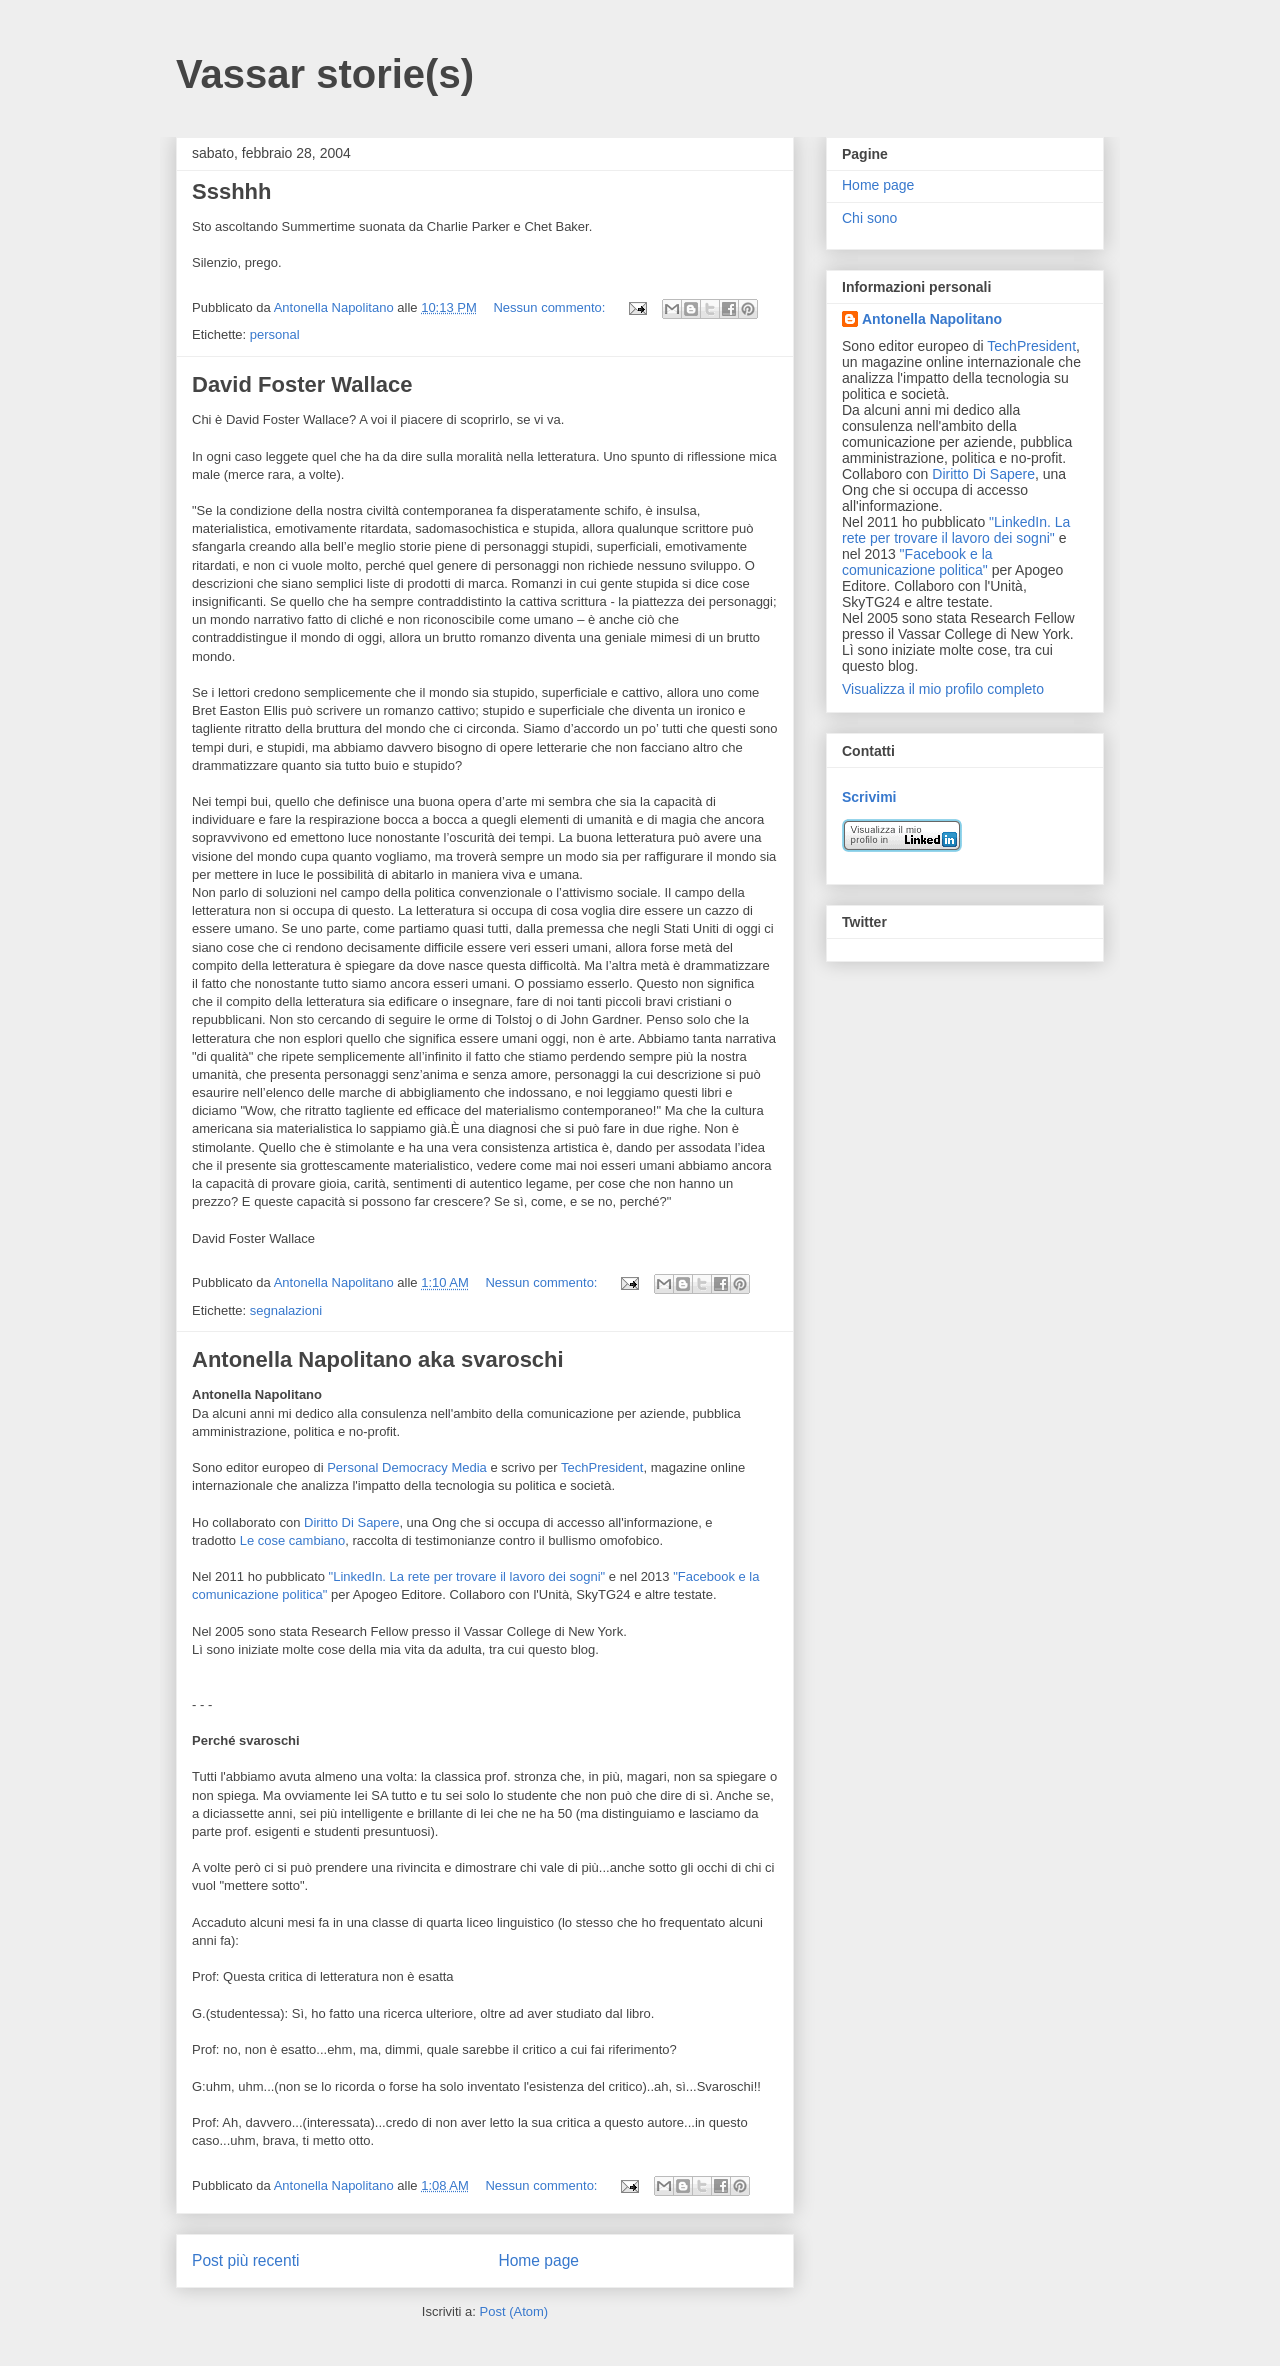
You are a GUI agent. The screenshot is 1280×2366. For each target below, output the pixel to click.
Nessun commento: (551, 307)
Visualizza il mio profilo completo (943, 689)
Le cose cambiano (293, 1540)
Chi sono (869, 218)
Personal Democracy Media (407, 1467)
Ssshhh (231, 191)
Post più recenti (245, 2260)
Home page (538, 2260)
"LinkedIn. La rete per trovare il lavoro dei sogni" (467, 1576)
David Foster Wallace (302, 384)
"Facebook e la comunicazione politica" (917, 562)
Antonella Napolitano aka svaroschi (378, 1359)
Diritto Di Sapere (351, 1522)
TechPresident (602, 1467)
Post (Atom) (514, 2311)
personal (275, 334)
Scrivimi (869, 797)
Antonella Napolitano (932, 319)
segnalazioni (286, 1310)
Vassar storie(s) (325, 74)
